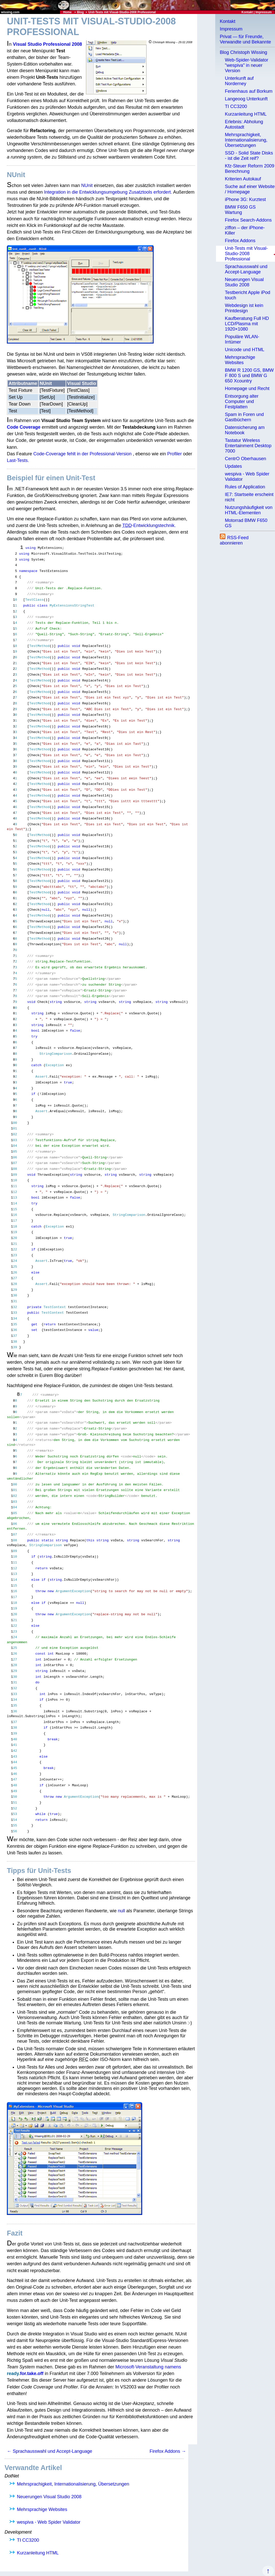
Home (68, 12)
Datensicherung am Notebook (245, 430)
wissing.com (10, 12)
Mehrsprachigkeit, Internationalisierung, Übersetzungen (73, 2484)
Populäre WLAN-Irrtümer (242, 339)
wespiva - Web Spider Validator (48, 2522)
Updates (233, 466)
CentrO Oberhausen (245, 458)
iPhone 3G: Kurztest (245, 199)
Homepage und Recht (247, 388)
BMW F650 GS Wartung (240, 210)
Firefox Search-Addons (248, 220)
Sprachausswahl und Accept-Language (52, 2451)
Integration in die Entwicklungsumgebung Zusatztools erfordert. (108, 192)
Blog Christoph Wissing (243, 52)
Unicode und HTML (244, 349)
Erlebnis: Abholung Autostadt (244, 124)
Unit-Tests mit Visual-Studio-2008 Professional (122, 12)
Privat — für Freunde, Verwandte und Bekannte (245, 39)
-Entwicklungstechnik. (149, 525)
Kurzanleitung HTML (38, 2552)
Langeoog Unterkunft (246, 98)
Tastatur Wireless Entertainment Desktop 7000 (248, 446)
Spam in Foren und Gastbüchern (244, 417)
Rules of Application (245, 486)
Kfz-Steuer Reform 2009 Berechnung (249, 168)
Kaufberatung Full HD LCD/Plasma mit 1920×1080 (247, 324)
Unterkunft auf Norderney (239, 81)
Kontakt (247, 12)
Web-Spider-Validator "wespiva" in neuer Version (246, 65)
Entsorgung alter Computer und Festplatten (241, 401)
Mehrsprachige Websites (42, 2509)
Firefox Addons (165, 2451)
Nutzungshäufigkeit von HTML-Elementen (248, 510)
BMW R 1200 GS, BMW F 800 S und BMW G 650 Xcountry (249, 375)
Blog (80, 12)
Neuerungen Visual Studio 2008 (49, 2496)
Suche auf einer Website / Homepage (250, 189)
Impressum (263, 12)
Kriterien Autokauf (243, 178)
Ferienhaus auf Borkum (248, 91)
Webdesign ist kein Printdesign (244, 308)
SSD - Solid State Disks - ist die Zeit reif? (249, 155)
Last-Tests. (18, 460)
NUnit (87, 185)
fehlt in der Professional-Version (83, 453)
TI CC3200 (28, 2540)
